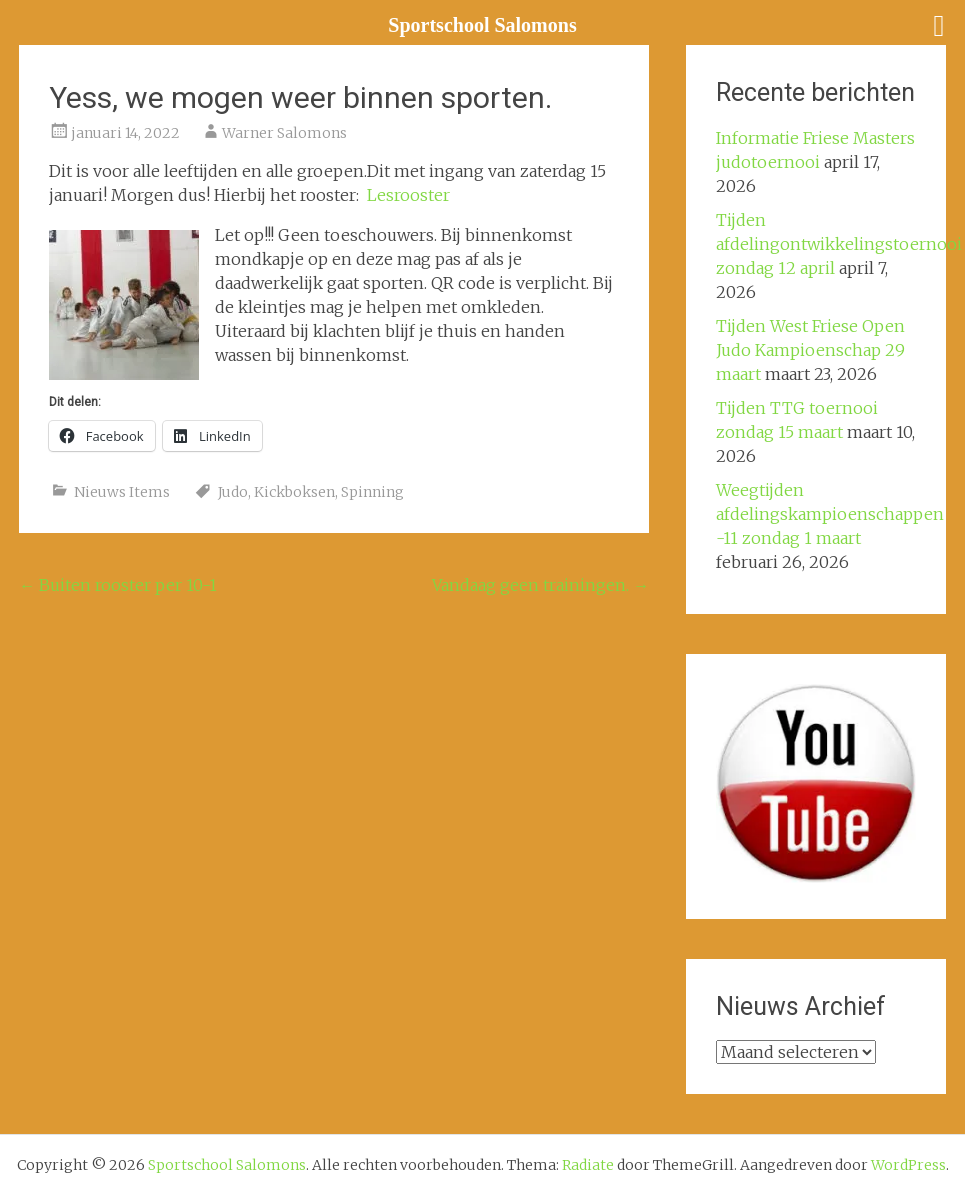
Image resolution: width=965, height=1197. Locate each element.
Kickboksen (294, 492)
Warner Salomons (284, 133)
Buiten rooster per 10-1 (118, 585)
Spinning (372, 492)
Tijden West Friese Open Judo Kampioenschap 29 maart (810, 350)
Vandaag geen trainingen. (540, 585)
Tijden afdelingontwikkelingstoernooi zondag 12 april (839, 244)
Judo (233, 492)
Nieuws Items (122, 492)
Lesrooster (408, 195)
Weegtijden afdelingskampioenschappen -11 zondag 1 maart (830, 514)
